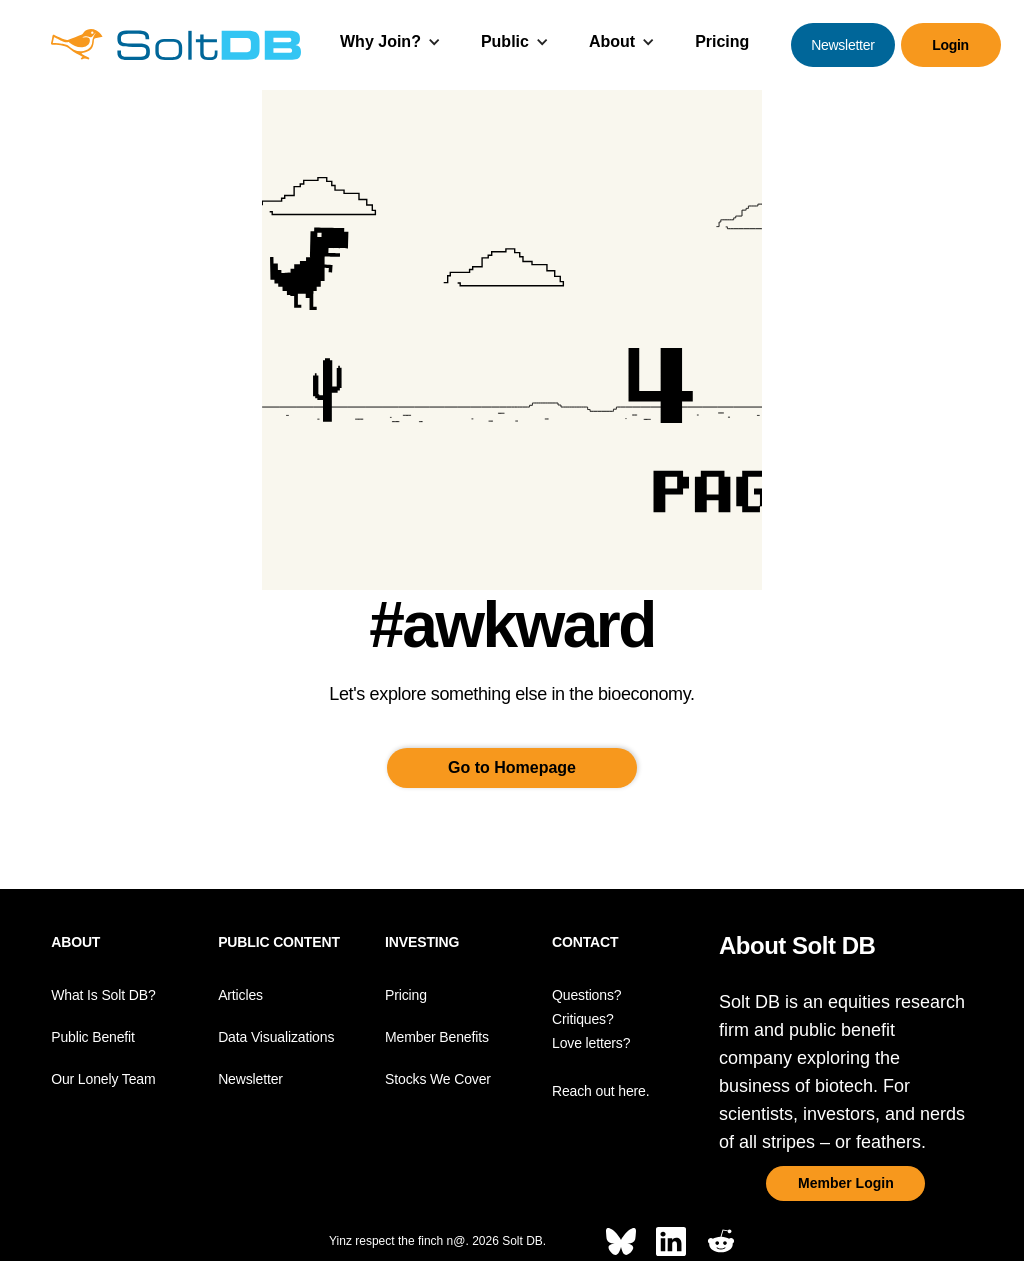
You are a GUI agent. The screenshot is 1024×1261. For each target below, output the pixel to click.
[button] (390, 44)
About (612, 41)
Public (505, 41)
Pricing (722, 41)
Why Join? (380, 41)
